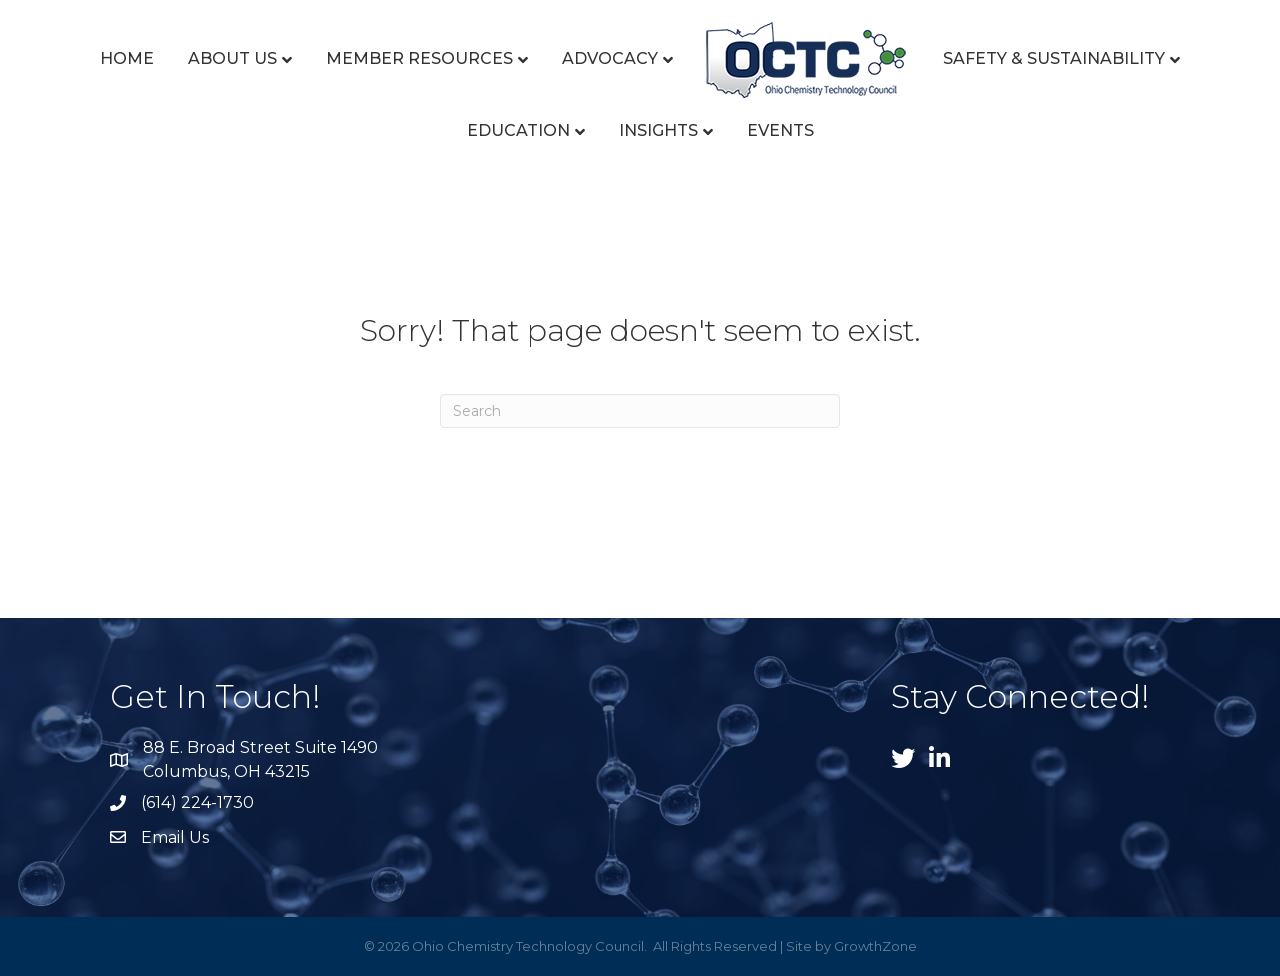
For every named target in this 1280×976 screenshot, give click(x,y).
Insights (658, 130)
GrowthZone (875, 946)
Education (518, 130)
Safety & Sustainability (1054, 58)
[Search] (640, 411)
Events (780, 130)
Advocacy (610, 58)
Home (127, 58)
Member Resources (419, 58)
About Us (232, 58)
